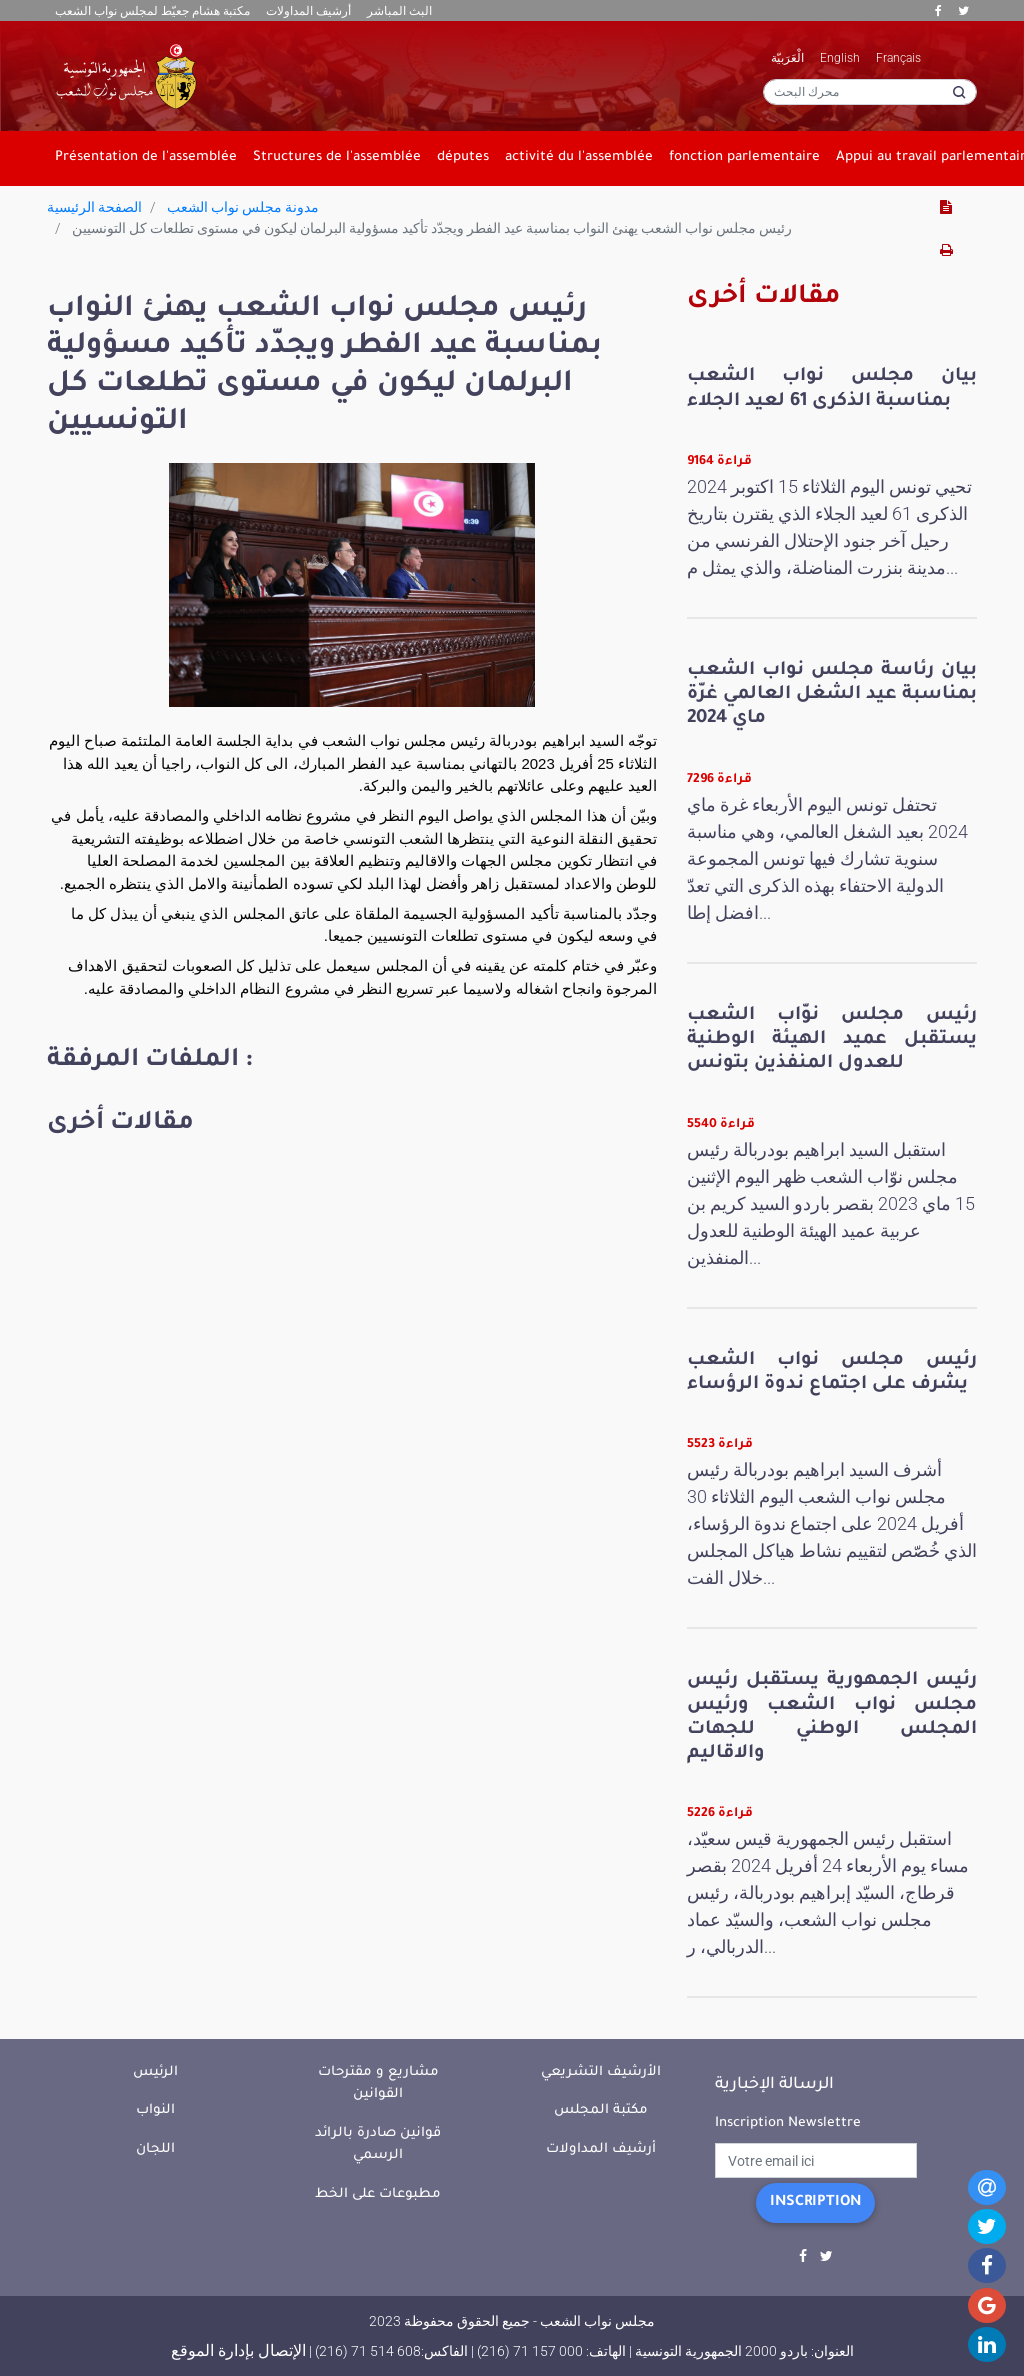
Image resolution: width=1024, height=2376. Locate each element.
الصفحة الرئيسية (94, 207)
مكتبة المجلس (601, 2110)
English (840, 58)
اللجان (155, 2149)
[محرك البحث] (870, 92)
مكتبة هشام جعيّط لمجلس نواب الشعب (152, 11)
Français (898, 58)
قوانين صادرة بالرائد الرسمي (378, 2145)
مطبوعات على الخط (378, 2194)
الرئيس (155, 2072)
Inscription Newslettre (788, 2123)
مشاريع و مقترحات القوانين (378, 2084)
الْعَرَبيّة (787, 58)
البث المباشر (399, 11)
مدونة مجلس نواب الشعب (243, 207)
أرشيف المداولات (308, 11)
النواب (155, 2110)
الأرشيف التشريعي (601, 2072)
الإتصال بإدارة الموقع (238, 2350)
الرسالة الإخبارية (774, 2085)
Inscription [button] (815, 2203)
